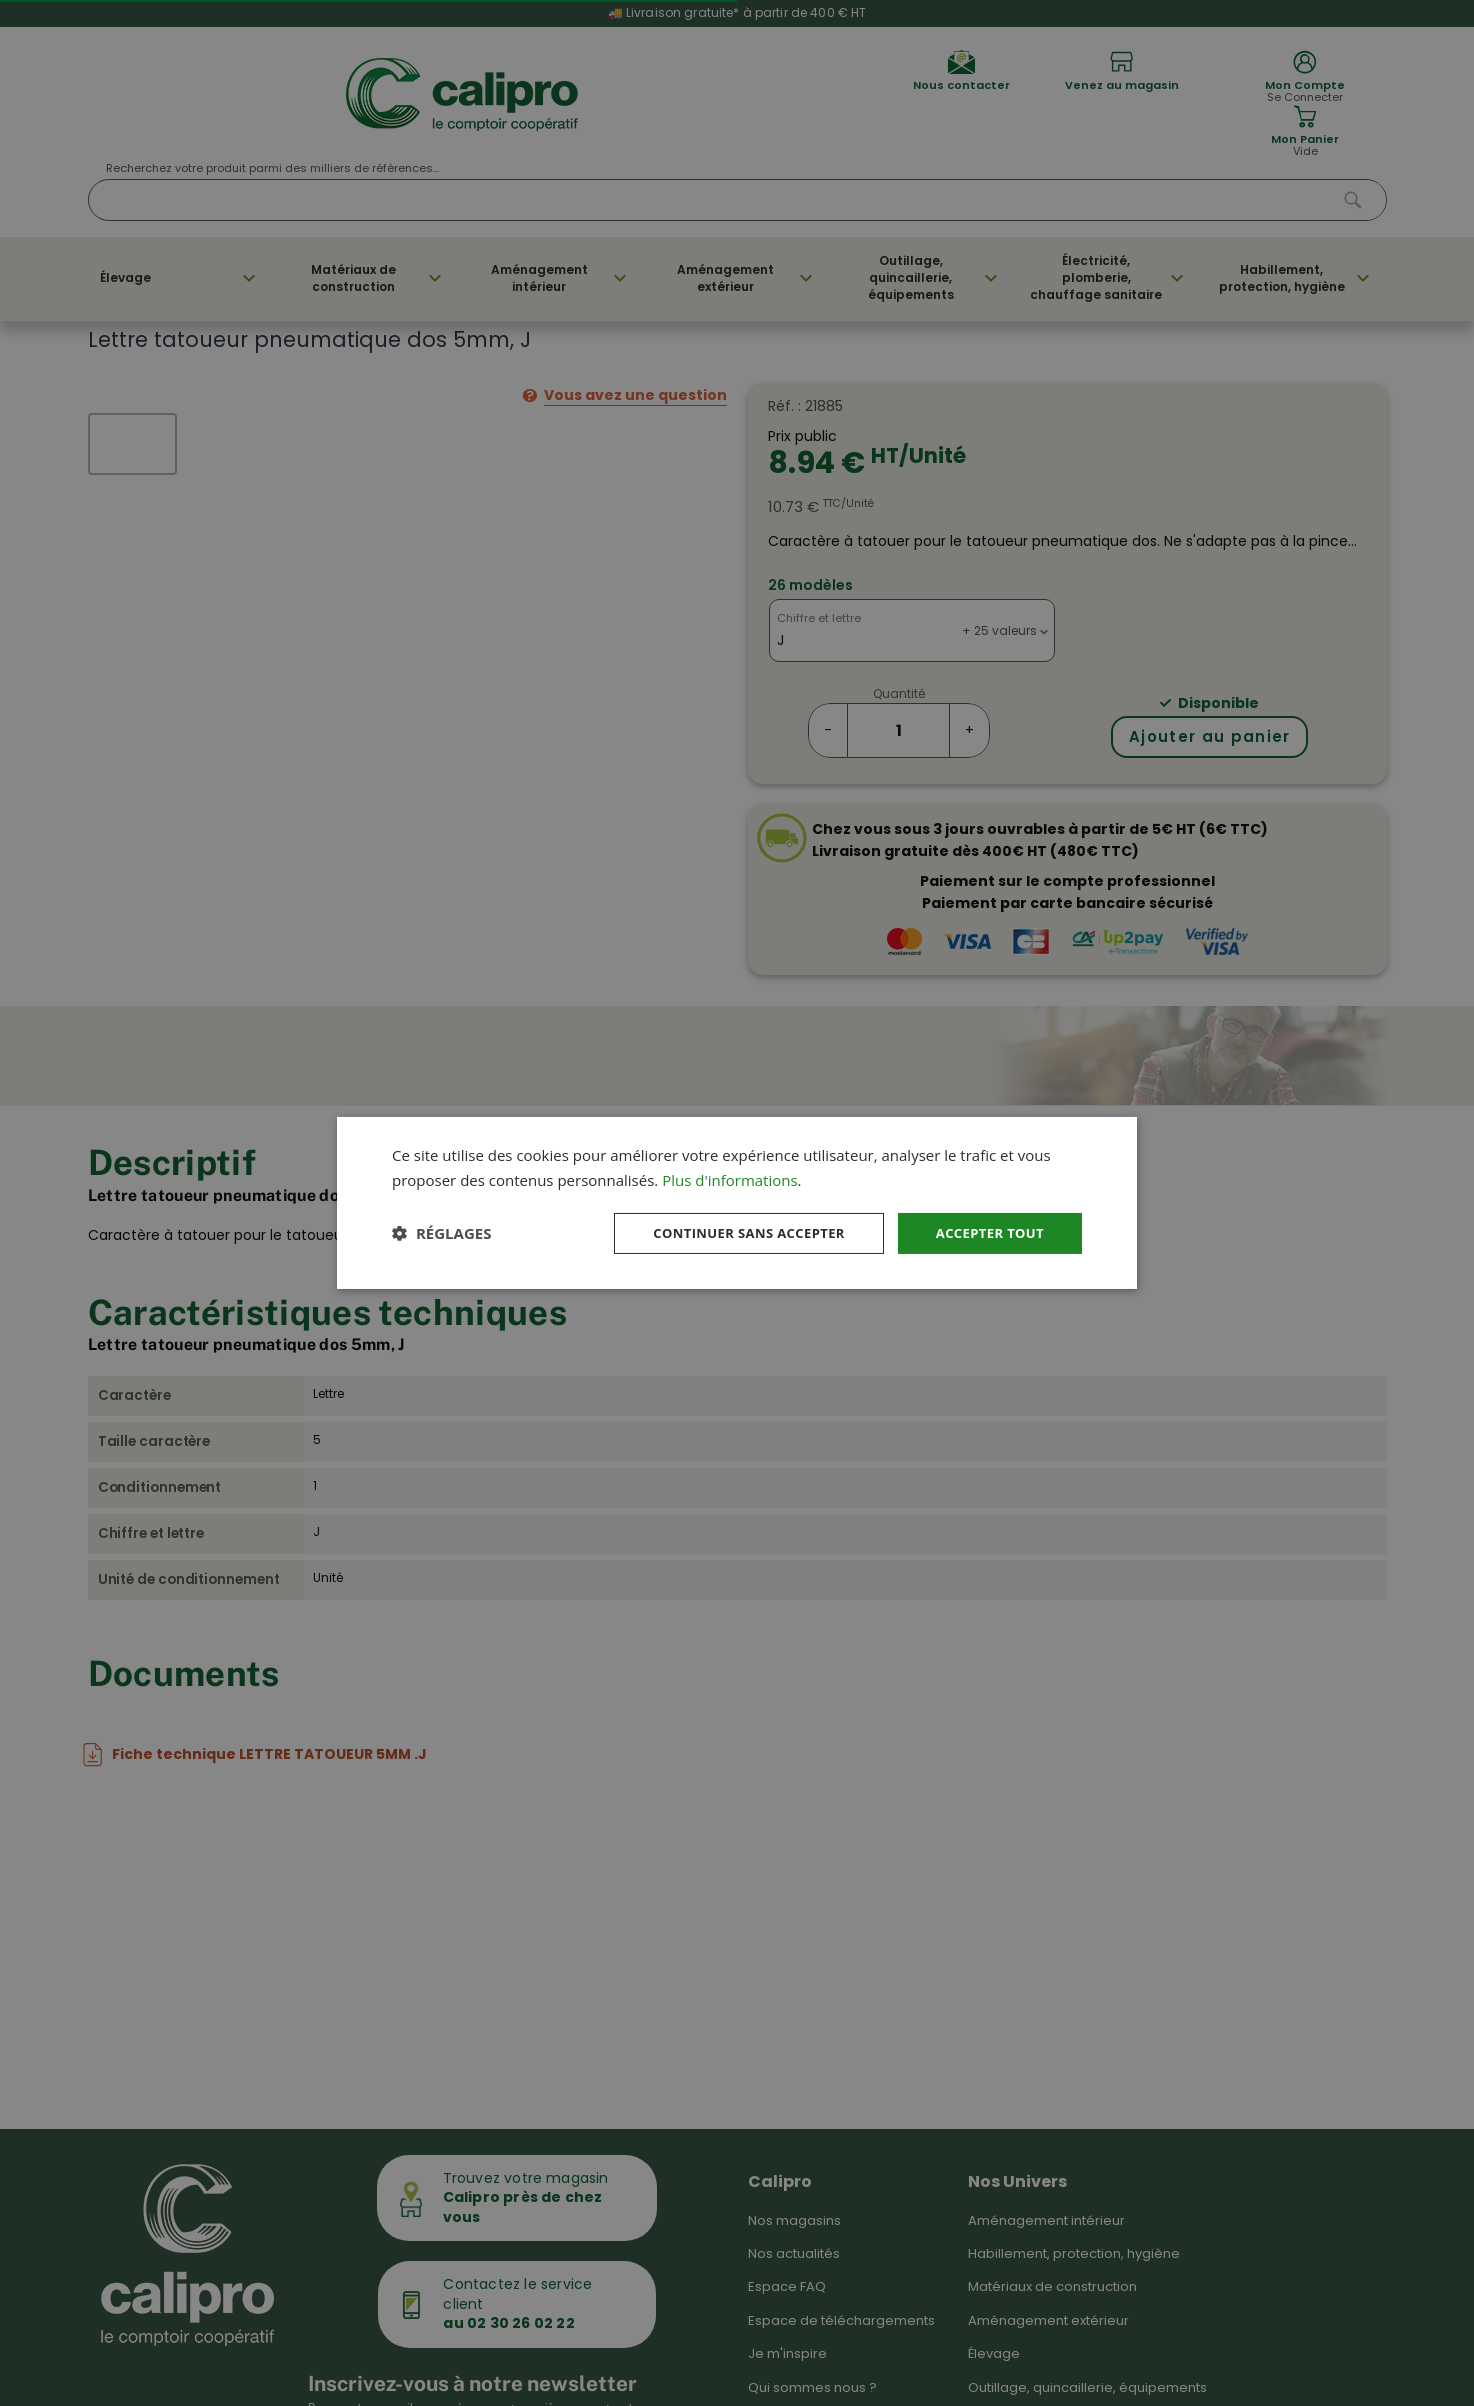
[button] (441, 1233)
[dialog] (737, 1202)
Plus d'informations (729, 1178)
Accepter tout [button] (986, 1232)
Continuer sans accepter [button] (734, 1232)
